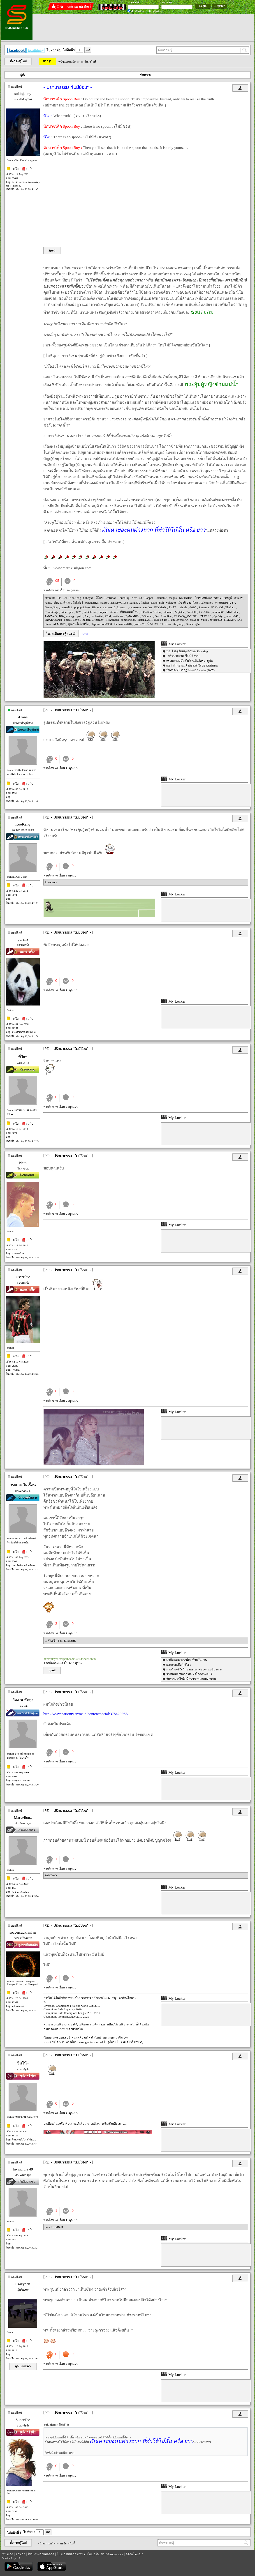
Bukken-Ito (161, 619)
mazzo (104, 602)
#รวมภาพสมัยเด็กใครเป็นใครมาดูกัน (189, 660)
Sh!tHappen (146, 598)
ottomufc (50, 598)
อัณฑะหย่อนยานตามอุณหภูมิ (214, 598)
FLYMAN (160, 607)
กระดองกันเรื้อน (23, 1485)
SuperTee (23, 2420)
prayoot (194, 619)
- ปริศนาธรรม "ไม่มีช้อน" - (183, 656)
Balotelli (191, 612)
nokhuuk (118, 616)
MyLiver (229, 619)
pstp (80, 616)
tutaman (168, 612)
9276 (78, 612)
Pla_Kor (63, 598)
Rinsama (204, 607)
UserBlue (161, 598)
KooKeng (76, 598)
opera (67, 619)
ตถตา (193, 607)
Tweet (84, 634)
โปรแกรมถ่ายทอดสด (41, 2554)
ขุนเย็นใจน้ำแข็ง (78, 624)
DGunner (147, 616)
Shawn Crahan (54, 619)
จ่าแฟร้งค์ (217, 607)
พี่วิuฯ (99, 598)
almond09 (218, 612)
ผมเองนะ (205, 612)
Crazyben (22, 2284)
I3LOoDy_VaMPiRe (186, 616)
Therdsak (166, 624)
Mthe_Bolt (158, 602)
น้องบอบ (153, 624)
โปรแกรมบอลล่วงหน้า (71, 2554)
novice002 (216, 619)
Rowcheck (112, 619)
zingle (184, 607)
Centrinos (110, 598)
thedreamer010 (123, 624)
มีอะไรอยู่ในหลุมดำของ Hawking (187, 651)
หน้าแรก (7, 2554)
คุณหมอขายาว (225, 602)
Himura (97, 607)
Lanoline (166, 616)
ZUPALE (206, 616)
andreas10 (109, 607)
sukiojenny (22, 94)
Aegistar (179, 612)
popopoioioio (82, 607)
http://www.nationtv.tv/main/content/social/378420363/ (85, 1714)
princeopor (67, 612)
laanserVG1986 (119, 602)
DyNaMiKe (132, 616)
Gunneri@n (192, 624)
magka (173, 598)
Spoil (52, 250)
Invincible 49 (23, 2169)
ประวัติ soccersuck (112, 2554)
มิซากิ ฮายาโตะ (188, 602)
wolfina (148, 607)
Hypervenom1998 (102, 624)
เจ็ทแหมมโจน (129, 612)
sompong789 (129, 619)
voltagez (171, 602)
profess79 (140, 624)
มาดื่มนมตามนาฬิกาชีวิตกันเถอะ (187, 1660)
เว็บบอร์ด (93, 2554)
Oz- (157, 616)
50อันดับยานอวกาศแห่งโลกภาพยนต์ (189, 1674)
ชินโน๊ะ (173, 607)
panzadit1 (66, 607)
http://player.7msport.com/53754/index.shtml (70, 1658)
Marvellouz (23, 1817)
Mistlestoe (232, 612)
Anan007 (99, 619)
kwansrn (122, 607)
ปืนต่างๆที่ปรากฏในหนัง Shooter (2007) (190, 670)
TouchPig (124, 598)
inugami (87, 619)
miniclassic (90, 612)
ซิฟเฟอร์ (78, 602)
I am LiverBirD (178, 619)
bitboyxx (88, 598)
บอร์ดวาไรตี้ (88, 62)
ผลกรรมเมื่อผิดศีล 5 (178, 1664)
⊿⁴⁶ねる (50, 1640)
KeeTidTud (186, 598)
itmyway (178, 624)
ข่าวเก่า (20, 2554)
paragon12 (91, 602)
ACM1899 (59, 624)
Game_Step (52, 607)
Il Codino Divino (151, 612)
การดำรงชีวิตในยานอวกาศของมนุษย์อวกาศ (194, 1669)
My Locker (173, 644)
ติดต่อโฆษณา (134, 2554)
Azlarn (114, 612)
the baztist (97, 616)
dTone (23, 717)
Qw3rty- (218, 616)
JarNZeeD (51, 616)
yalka (204, 619)
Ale (86, 616)
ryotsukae (136, 607)
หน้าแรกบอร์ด (67, 62)
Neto (135, 598)
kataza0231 (145, 619)
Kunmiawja (52, 612)
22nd (108, 616)
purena (23, 939)
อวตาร (238, 598)
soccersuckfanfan (22, 1932)
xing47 (134, 602)
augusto (104, 612)
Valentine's (207, 602)
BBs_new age (67, 616)
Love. (76, 619)
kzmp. (49, 602)
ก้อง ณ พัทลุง (62, 602)
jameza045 (232, 616)
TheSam (230, 607)
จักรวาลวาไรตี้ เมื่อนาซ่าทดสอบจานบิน (191, 1679)
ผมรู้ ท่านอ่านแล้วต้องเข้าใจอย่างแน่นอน (192, 665)
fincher (145, 602)
